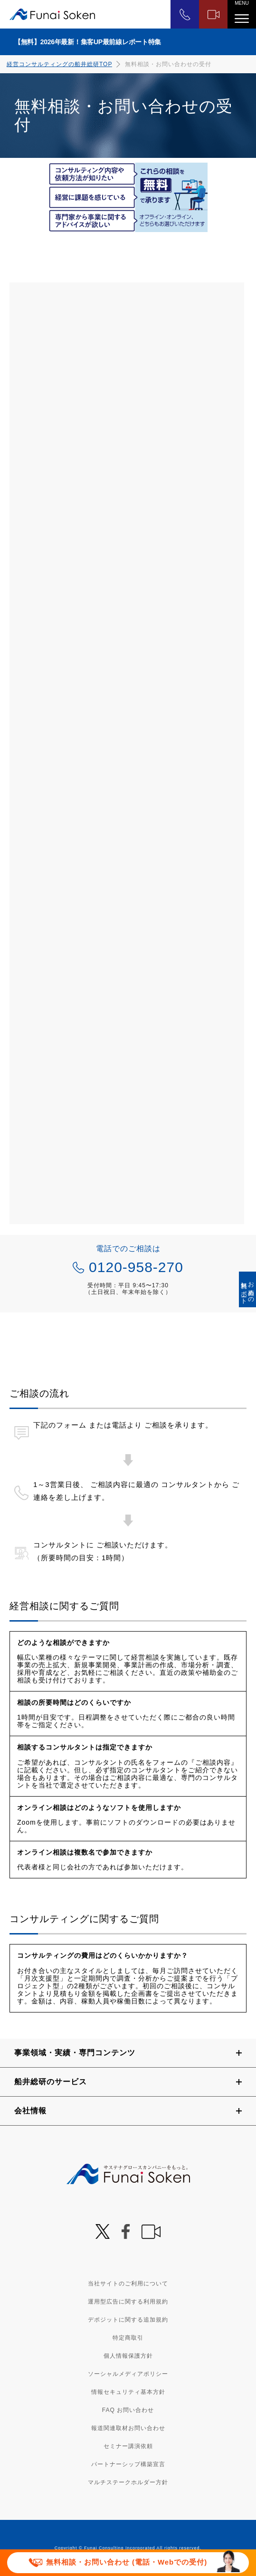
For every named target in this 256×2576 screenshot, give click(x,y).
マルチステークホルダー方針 (128, 2482)
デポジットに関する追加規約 (128, 2319)
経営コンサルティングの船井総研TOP (59, 64)
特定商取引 (128, 2337)
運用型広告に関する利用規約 (128, 2301)
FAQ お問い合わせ (128, 2410)
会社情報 (30, 2111)
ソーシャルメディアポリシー (128, 2374)
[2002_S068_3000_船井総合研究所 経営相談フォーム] (126, 753)
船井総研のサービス (50, 2082)
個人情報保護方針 (128, 2355)
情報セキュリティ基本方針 (128, 2392)
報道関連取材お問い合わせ (128, 2428)
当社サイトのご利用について (128, 2283)
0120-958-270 (136, 1267)
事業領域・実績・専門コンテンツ (74, 2053)
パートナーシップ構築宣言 (128, 2464)
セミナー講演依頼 (128, 2446)
